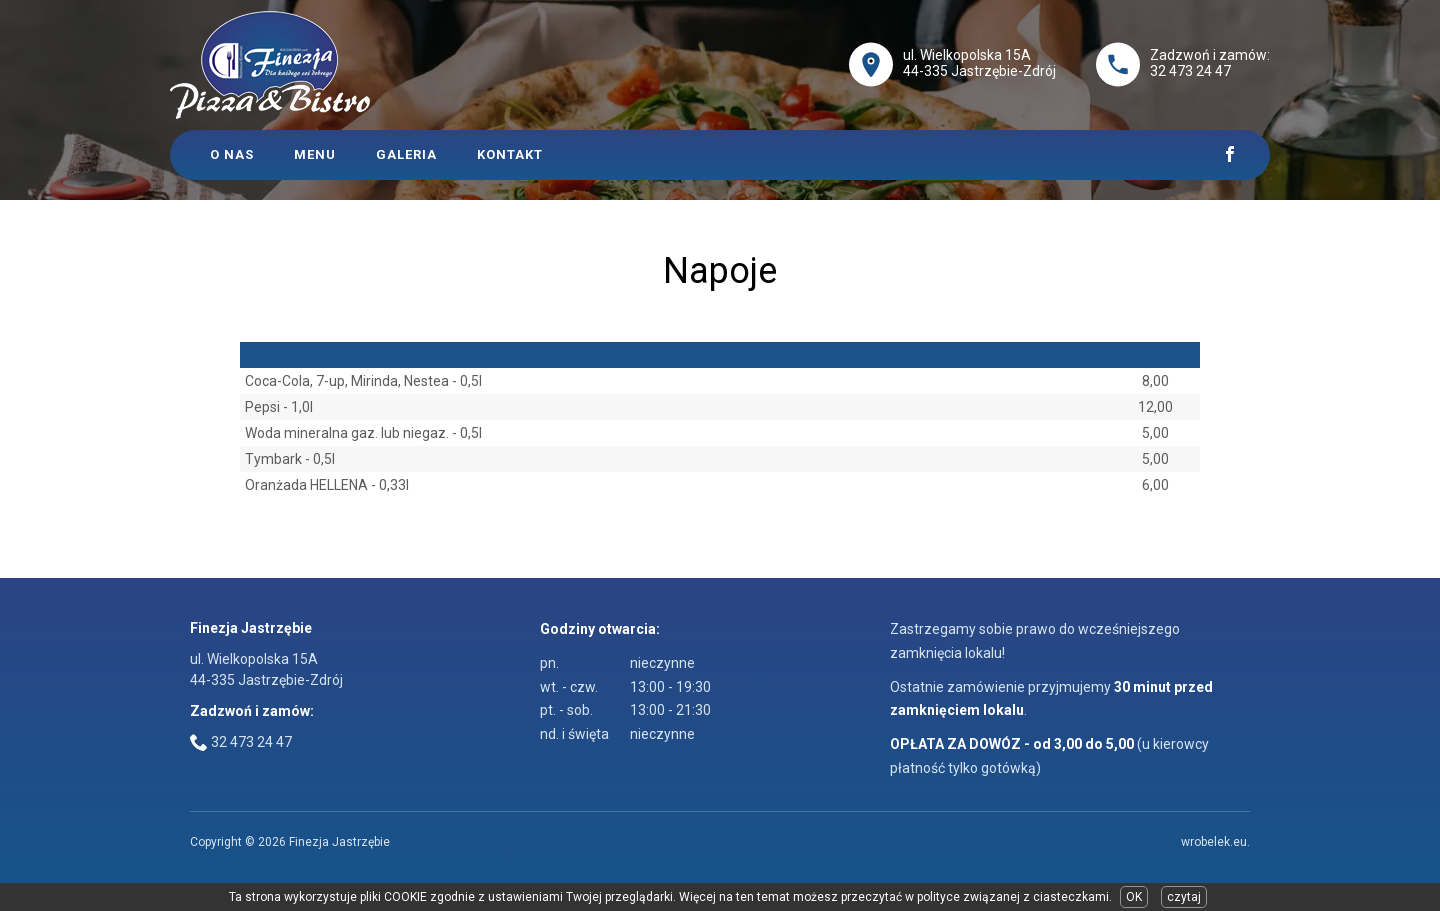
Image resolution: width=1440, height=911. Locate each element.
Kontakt (510, 154)
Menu (315, 154)
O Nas (232, 154)
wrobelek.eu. (1215, 842)
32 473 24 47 (1190, 71)
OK (1134, 897)
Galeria (406, 154)
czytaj (1184, 897)
